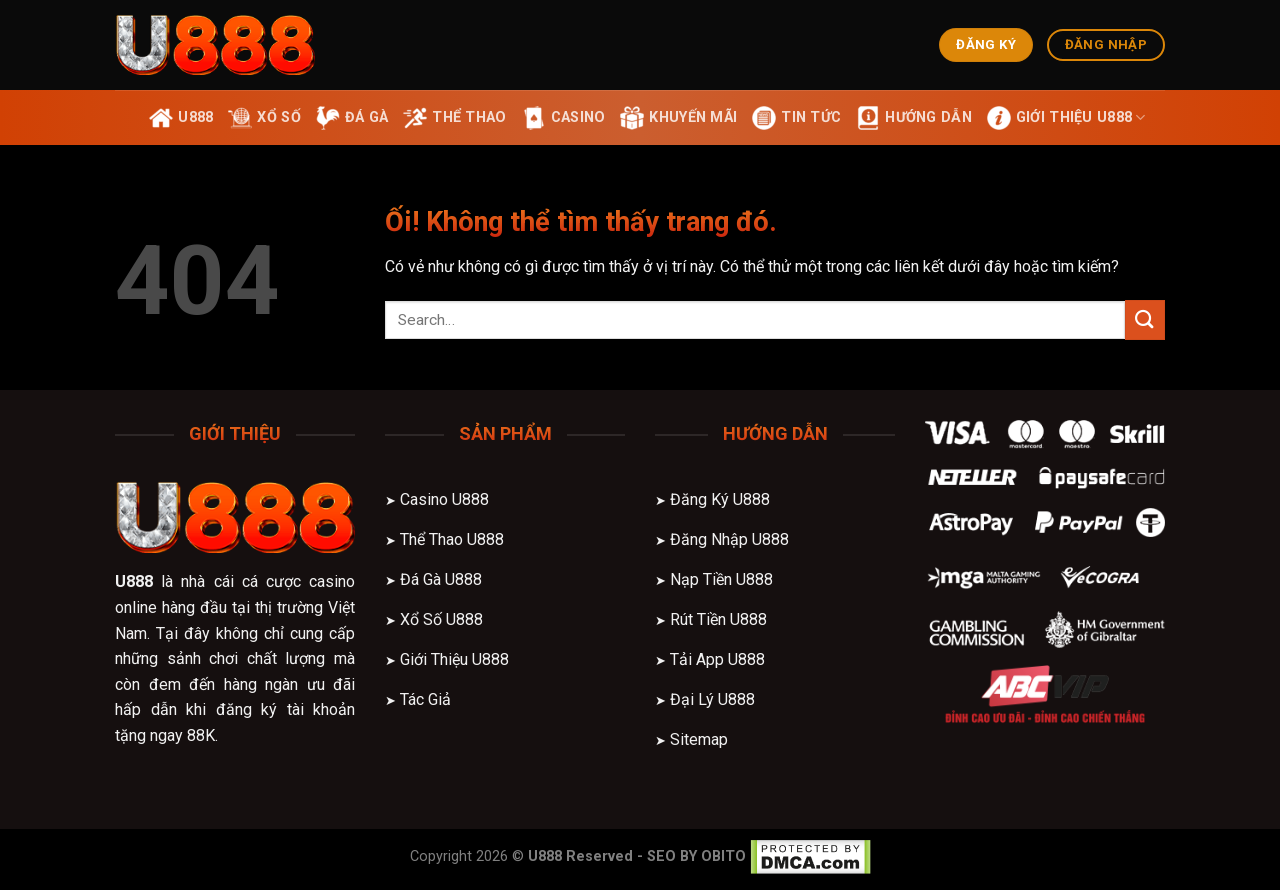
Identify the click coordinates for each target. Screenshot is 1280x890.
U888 (134, 581)
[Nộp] (1145, 319)
